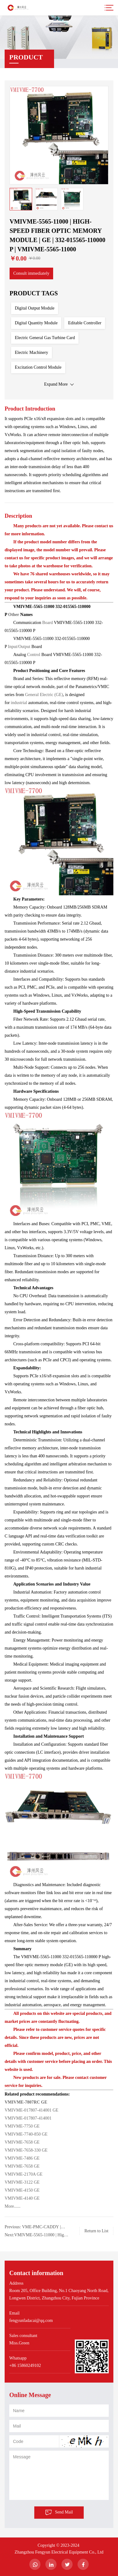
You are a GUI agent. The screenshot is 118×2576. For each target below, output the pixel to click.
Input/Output (19, 646)
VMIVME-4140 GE (22, 2198)
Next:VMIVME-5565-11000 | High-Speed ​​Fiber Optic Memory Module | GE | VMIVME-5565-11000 (37, 2236)
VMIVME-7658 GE (22, 2142)
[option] (59, 135)
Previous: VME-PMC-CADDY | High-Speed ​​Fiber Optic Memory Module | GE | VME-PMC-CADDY (36, 2228)
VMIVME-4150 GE (23, 2190)
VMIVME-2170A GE (24, 2174)
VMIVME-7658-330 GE (26, 2150)
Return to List (96, 2231)
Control (34, 654)
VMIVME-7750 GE (22, 2126)
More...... (12, 2206)
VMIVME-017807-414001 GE (31, 2110)
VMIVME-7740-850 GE (26, 2134)
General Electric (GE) (44, 694)
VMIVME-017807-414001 (28, 2118)
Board (48, 622)
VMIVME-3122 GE (22, 2182)
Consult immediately (31, 273)
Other (14, 614)
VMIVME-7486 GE (22, 2158)
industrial (19, 702)
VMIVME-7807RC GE (26, 2102)
